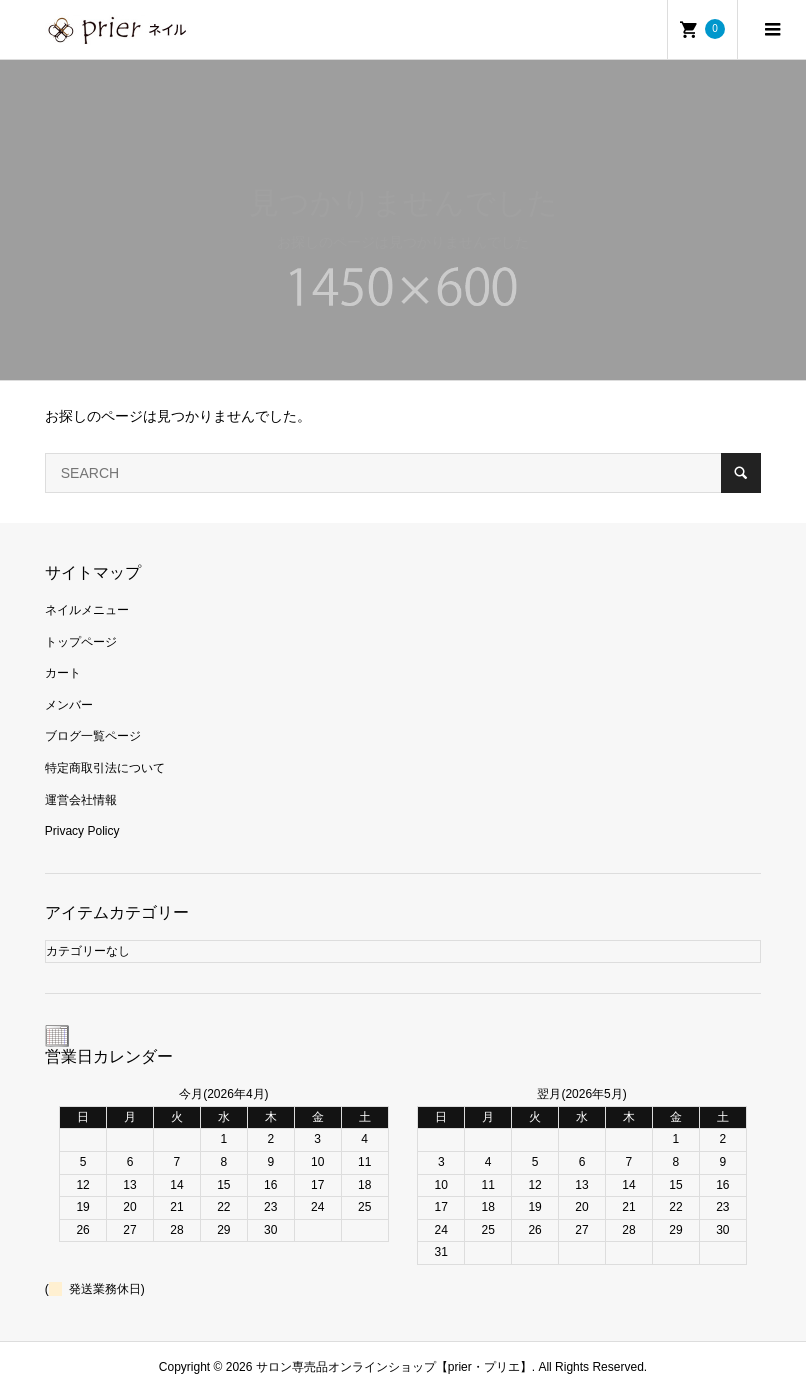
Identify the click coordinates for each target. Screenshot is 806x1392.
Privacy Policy (82, 831)
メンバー (69, 705)
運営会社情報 (81, 800)
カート (63, 673)
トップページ (81, 642)
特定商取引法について (105, 768)
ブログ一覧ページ (93, 736)
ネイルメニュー (87, 610)
